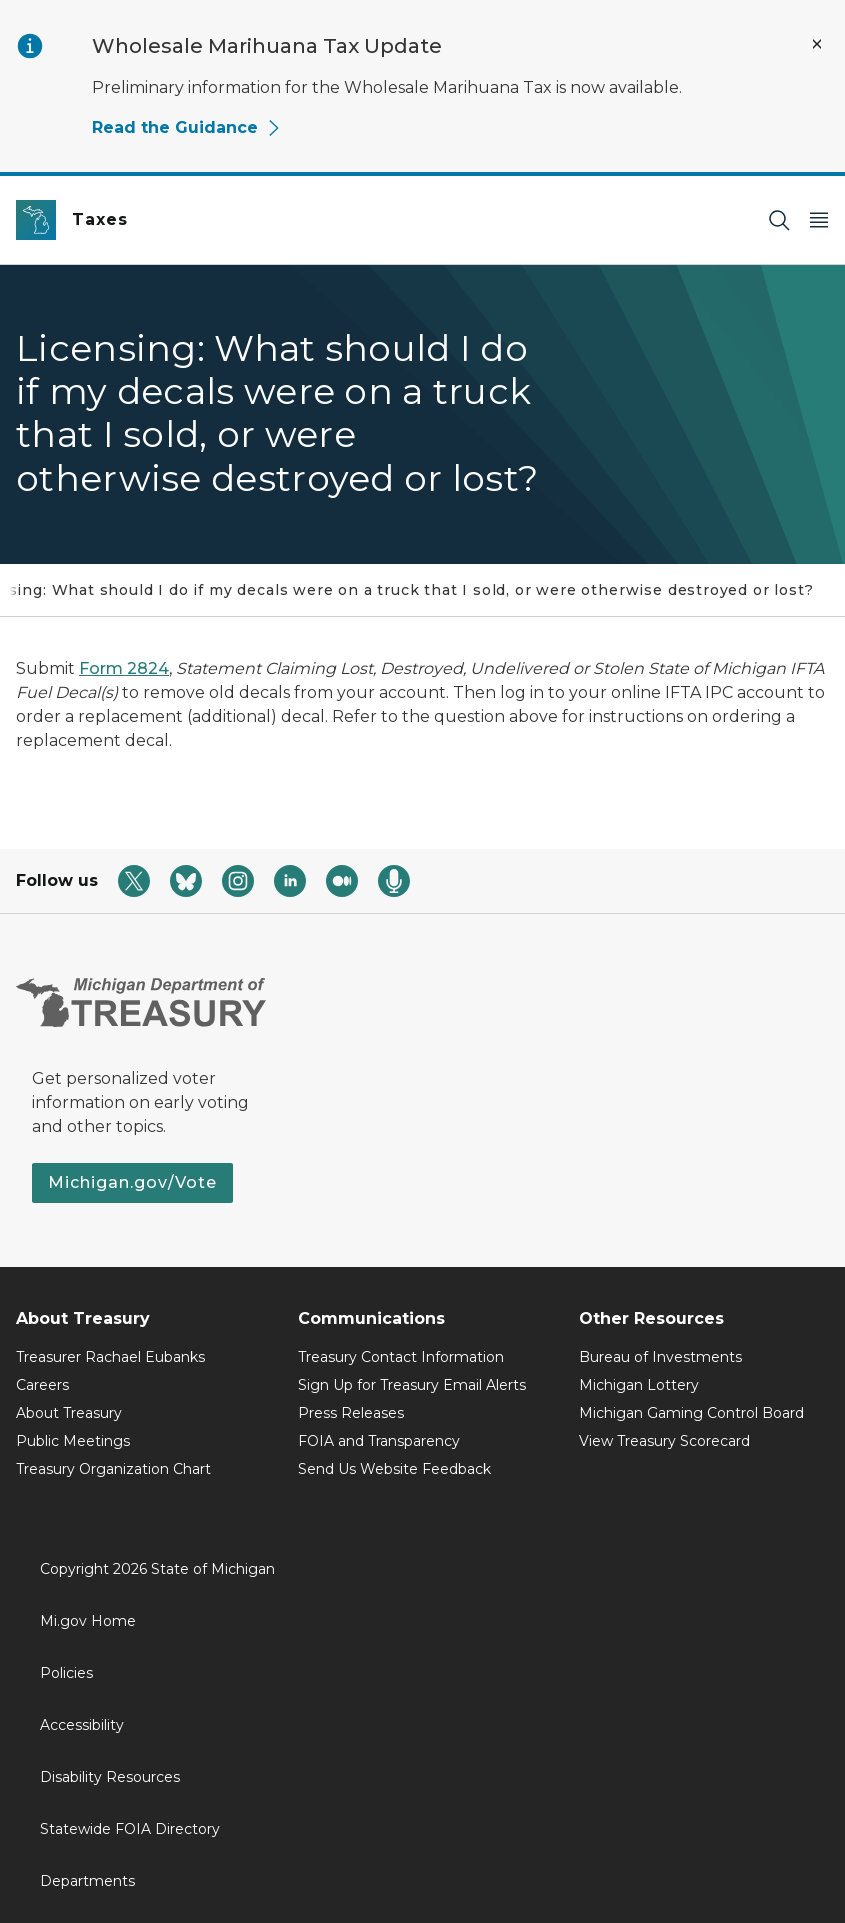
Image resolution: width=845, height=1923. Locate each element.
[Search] (779, 220)
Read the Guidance (187, 127)
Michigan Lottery (639, 1385)
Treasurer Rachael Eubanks (110, 1357)
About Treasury (69, 1413)
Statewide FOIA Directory (130, 1829)
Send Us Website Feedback (394, 1469)
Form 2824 (124, 668)
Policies (66, 1673)
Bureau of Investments (660, 1357)
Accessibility (82, 1725)
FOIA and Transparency (379, 1441)
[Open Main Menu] (819, 220)
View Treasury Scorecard (664, 1441)
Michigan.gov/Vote (132, 1182)
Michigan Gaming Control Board (691, 1413)
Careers (42, 1385)
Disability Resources (110, 1777)
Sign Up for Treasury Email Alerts (412, 1385)
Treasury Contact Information (401, 1357)
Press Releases (351, 1413)
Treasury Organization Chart (113, 1469)
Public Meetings (73, 1441)
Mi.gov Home (88, 1621)
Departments (87, 1881)
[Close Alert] (817, 44)
